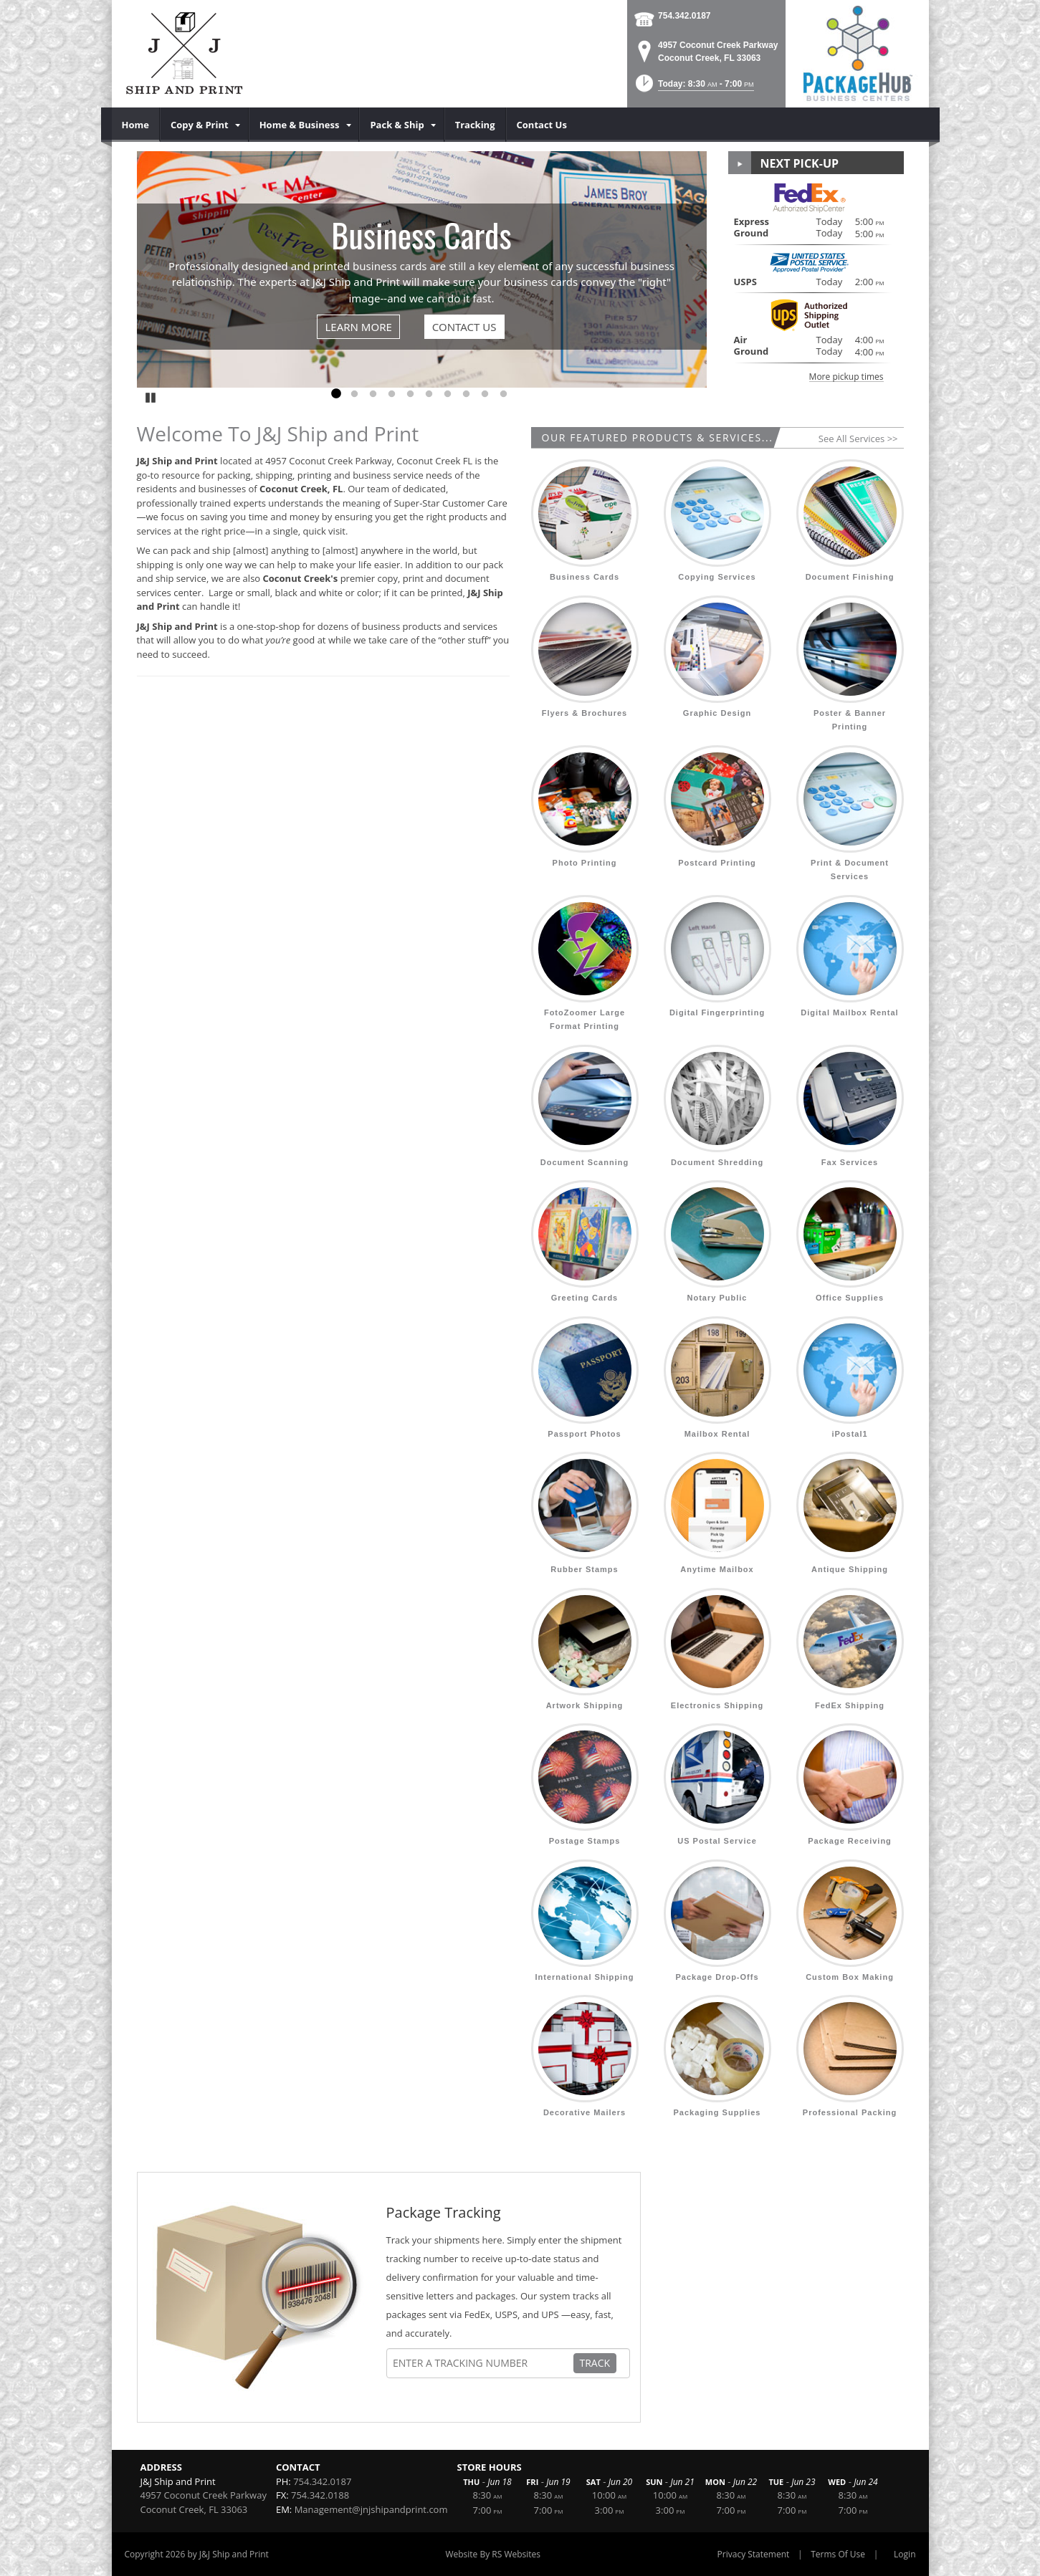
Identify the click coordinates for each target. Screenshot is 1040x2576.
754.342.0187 (684, 16)
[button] (693, 87)
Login (904, 2554)
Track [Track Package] (595, 2363)
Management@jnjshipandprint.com (371, 2509)
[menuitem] (136, 124)
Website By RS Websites (492, 2554)
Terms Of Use (838, 2554)
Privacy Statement (753, 2554)
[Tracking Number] (482, 2363)
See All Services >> (858, 438)
